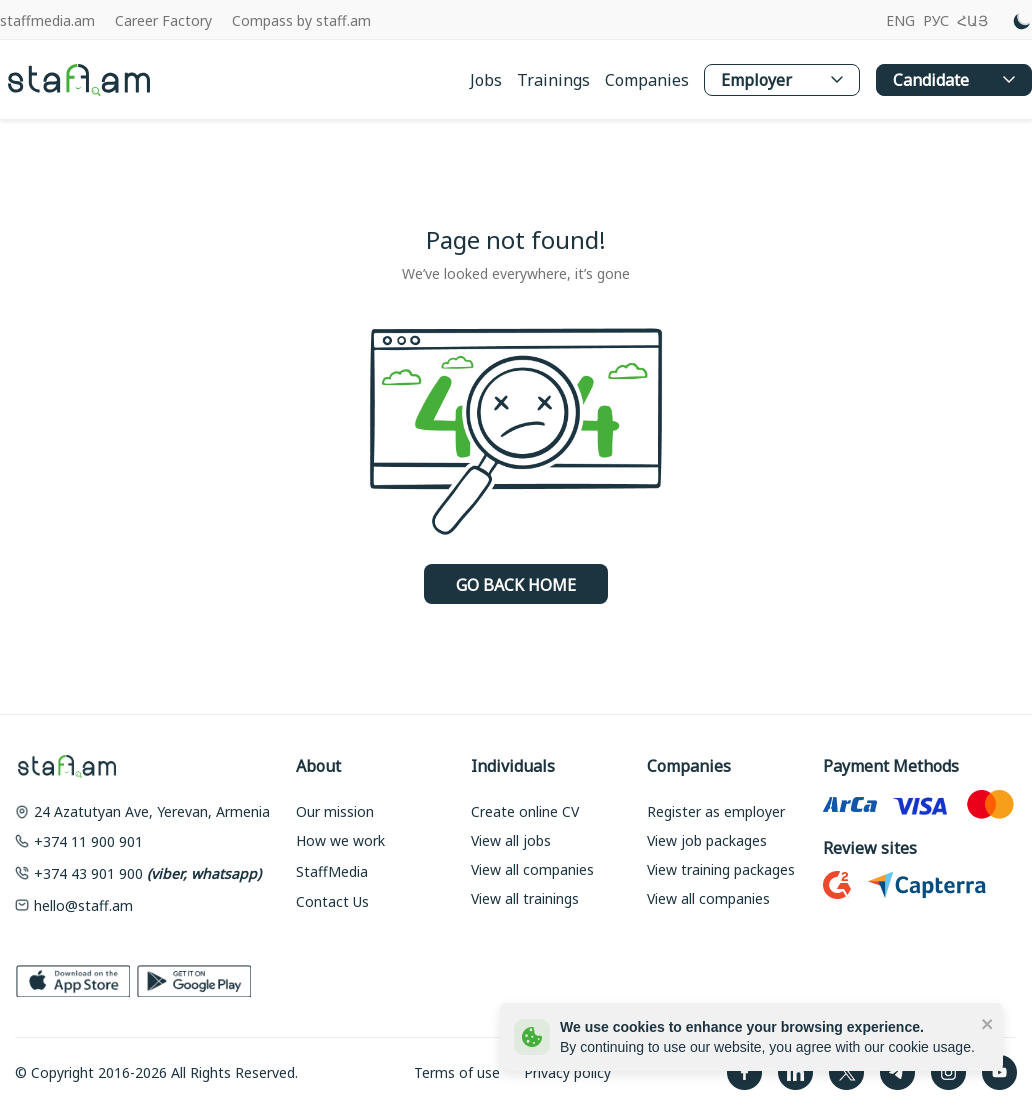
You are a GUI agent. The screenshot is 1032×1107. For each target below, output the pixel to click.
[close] (988, 1023)
